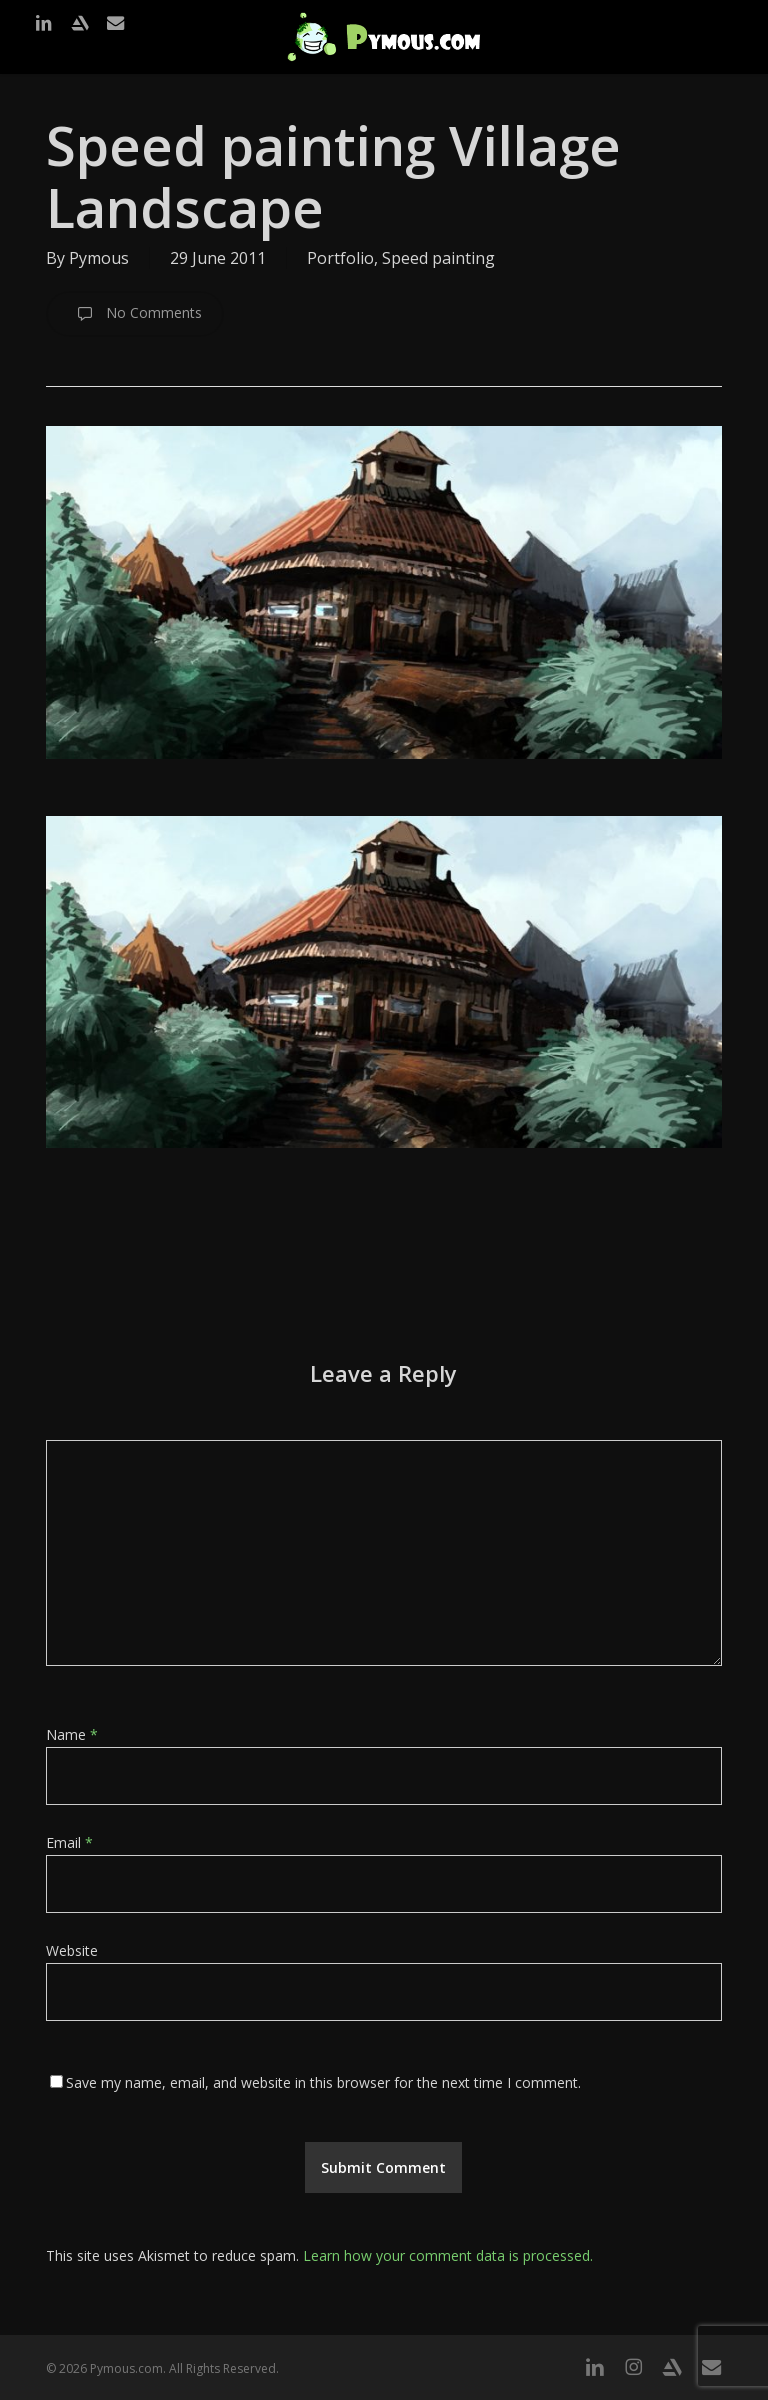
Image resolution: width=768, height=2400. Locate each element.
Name (72, 1734)
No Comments (135, 314)
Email (69, 1842)
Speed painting (438, 258)
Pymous (99, 258)
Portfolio (340, 258)
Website (72, 1950)
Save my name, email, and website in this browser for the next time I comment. (323, 2082)
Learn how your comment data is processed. (448, 2255)
